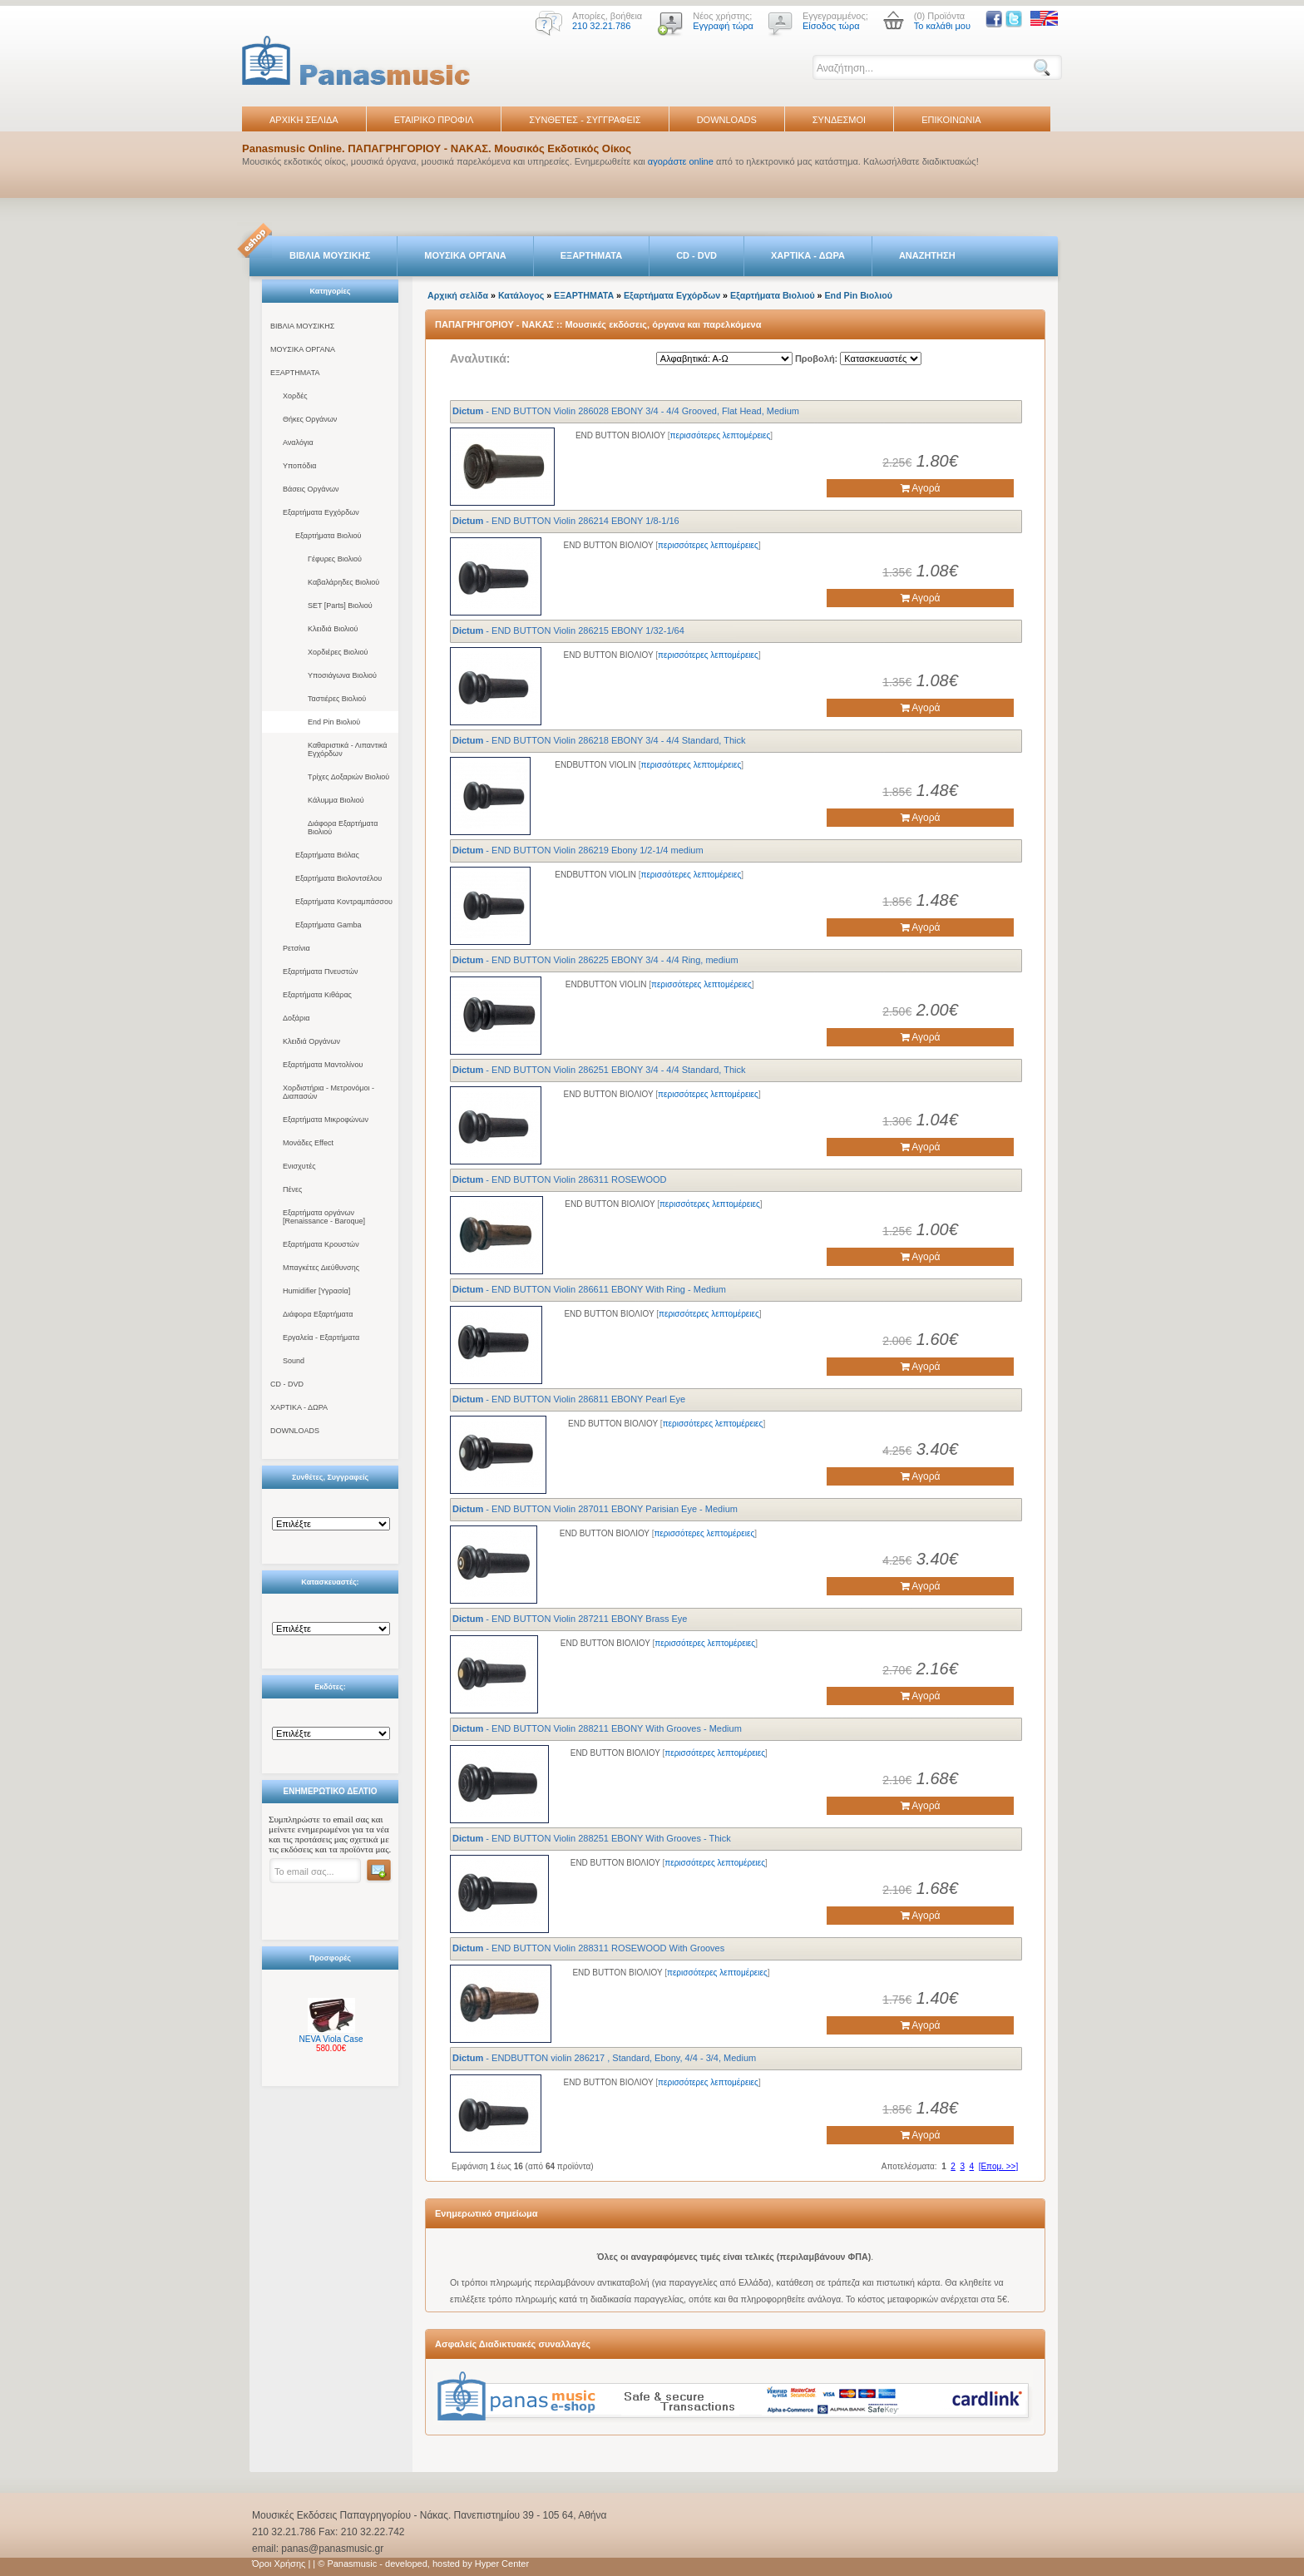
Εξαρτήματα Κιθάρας (317, 995)
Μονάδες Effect (308, 1143)
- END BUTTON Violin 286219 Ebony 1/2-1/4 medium (578, 850)
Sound (293, 1361)
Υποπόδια (299, 466)
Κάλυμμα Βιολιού (336, 800)
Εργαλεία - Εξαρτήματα (321, 1337)
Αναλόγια (298, 442)
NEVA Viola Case (331, 2039)
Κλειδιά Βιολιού (333, 629)
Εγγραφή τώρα (723, 26)
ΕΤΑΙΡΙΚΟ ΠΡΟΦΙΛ (434, 120)
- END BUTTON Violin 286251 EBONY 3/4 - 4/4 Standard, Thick (599, 1070)
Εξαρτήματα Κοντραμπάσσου (344, 901)
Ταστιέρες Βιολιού (337, 699)
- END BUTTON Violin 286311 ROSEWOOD (559, 1179)
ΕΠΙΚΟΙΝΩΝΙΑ (950, 120)
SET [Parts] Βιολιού (340, 605)
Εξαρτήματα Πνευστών (320, 971)
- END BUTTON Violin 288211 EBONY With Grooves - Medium (597, 1728)
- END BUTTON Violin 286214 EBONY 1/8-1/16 (565, 521)
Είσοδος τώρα (831, 26)
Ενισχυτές (299, 1166)
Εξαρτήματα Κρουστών (321, 1244)
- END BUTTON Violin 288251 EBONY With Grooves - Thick (591, 1838)
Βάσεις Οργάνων (310, 489)
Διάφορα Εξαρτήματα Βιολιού (343, 827)
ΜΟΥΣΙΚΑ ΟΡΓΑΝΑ (465, 255)
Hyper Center (502, 2564)
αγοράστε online (681, 161)
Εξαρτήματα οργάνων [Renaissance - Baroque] (324, 1217)
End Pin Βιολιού (334, 722)
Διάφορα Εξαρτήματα (318, 1314)
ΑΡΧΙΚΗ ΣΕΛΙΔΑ (303, 120)
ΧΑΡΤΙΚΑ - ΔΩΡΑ (808, 255)
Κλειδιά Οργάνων (311, 1041)
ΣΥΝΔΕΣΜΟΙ (839, 120)
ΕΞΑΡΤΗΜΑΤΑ (591, 255)
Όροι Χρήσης (278, 2564)
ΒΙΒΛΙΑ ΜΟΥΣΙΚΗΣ (329, 255)
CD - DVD (696, 255)
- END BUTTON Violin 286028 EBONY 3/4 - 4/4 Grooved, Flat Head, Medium (625, 411)
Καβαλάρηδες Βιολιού (343, 582)
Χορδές (295, 396)
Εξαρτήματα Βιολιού (328, 536)
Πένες (292, 1189)
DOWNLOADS (727, 120)
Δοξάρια (296, 1018)
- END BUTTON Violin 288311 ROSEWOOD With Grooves (588, 1948)
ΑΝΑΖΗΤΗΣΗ (927, 255)
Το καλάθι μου (942, 26)
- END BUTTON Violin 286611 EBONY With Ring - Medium (589, 1289)
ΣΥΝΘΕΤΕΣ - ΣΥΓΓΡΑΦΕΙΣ (584, 120)
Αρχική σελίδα (457, 295)
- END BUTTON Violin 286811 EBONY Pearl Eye (568, 1399)
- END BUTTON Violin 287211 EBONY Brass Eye (569, 1619)
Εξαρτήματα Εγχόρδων (321, 512)
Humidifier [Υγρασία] (316, 1291)
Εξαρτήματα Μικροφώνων (325, 1119)
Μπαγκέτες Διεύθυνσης (321, 1267)
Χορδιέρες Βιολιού (338, 652)
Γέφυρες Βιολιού (335, 559)
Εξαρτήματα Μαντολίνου (323, 1065)
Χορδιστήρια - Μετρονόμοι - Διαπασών (328, 1092)
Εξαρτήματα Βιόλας (327, 855)
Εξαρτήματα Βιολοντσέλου (338, 878)
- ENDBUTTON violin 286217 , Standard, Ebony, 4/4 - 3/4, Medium (604, 2058)
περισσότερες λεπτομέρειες (720, 435)
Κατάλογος (521, 295)
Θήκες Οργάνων (310, 419)
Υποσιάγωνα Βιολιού (342, 675)
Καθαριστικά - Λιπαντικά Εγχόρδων (348, 749)
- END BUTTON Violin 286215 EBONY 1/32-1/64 (568, 630)
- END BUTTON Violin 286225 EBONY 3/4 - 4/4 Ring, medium (595, 960)
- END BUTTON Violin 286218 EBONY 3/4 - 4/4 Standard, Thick (599, 740)
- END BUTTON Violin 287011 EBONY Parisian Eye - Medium (595, 1509)
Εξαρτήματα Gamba (328, 925)
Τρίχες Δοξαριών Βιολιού (348, 777)
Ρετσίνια (296, 948)
